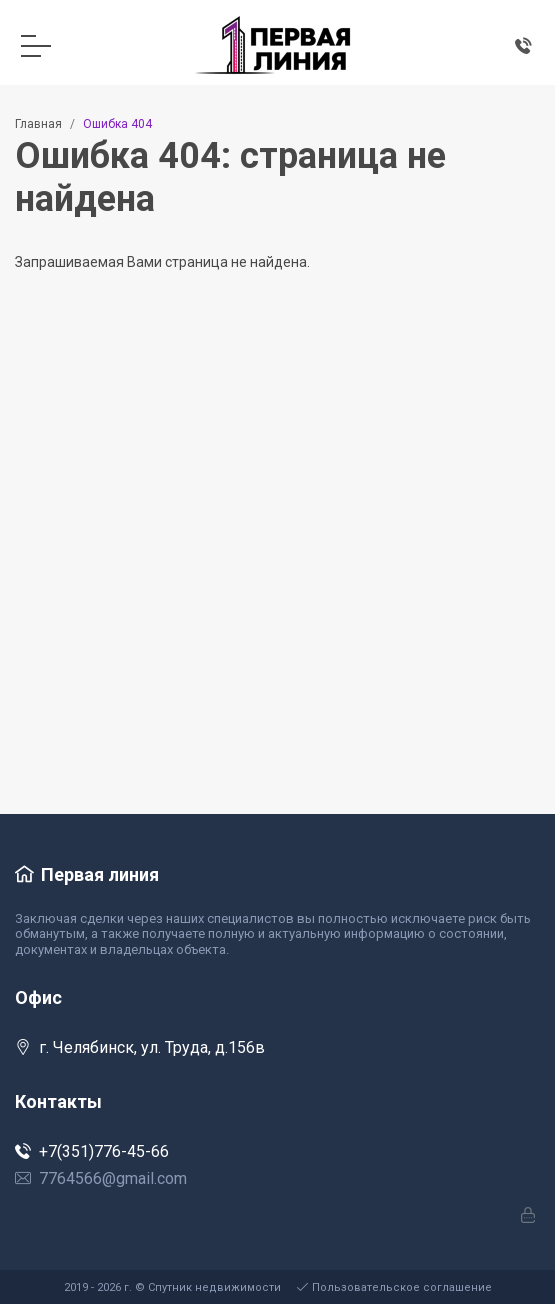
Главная (38, 124)
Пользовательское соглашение (394, 1287)
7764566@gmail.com (101, 1178)
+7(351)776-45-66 (92, 1151)
